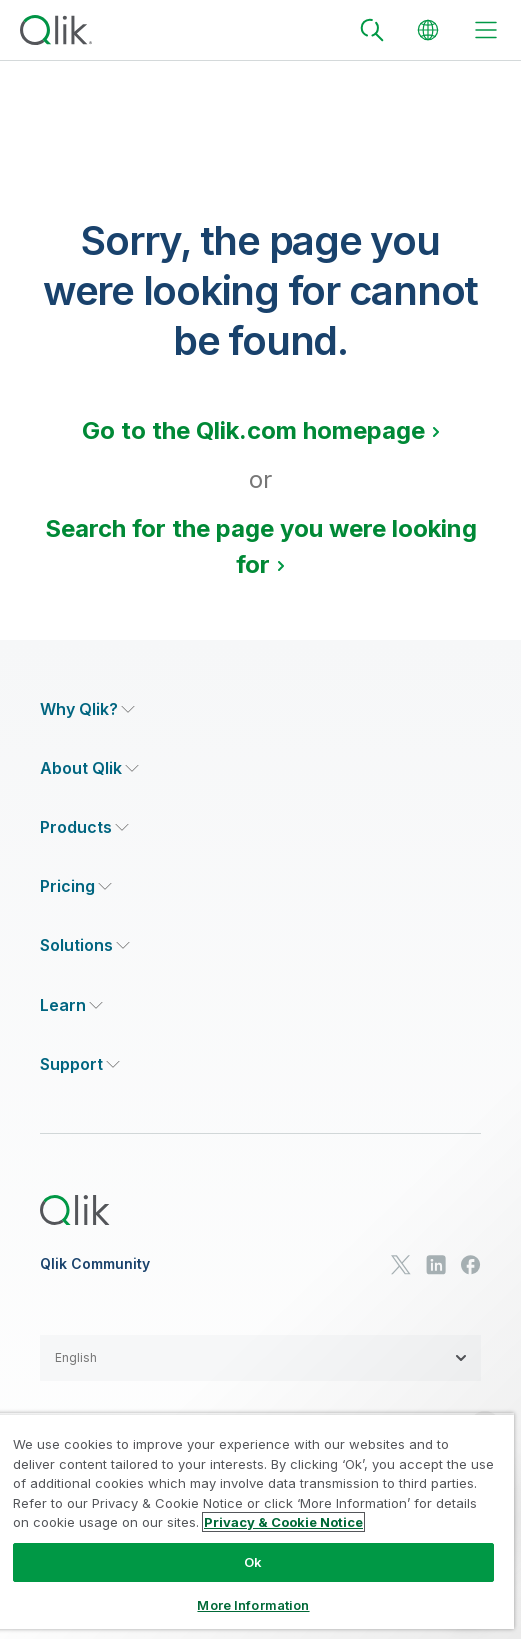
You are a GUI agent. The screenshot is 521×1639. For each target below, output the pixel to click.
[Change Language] (428, 30)
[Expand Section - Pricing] (76, 886)
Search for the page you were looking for (261, 546)
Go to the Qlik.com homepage (253, 430)
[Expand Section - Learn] (71, 1005)
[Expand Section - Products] (84, 827)
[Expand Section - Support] (80, 1064)
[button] (260, 1358)
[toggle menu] (486, 30)
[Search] (372, 30)
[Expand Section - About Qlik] (89, 768)
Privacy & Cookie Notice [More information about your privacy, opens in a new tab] (283, 1522)
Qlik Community (95, 1264)
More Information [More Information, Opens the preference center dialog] (253, 1605)
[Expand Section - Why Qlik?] (87, 709)
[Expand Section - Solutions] (85, 945)
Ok (253, 1562)
